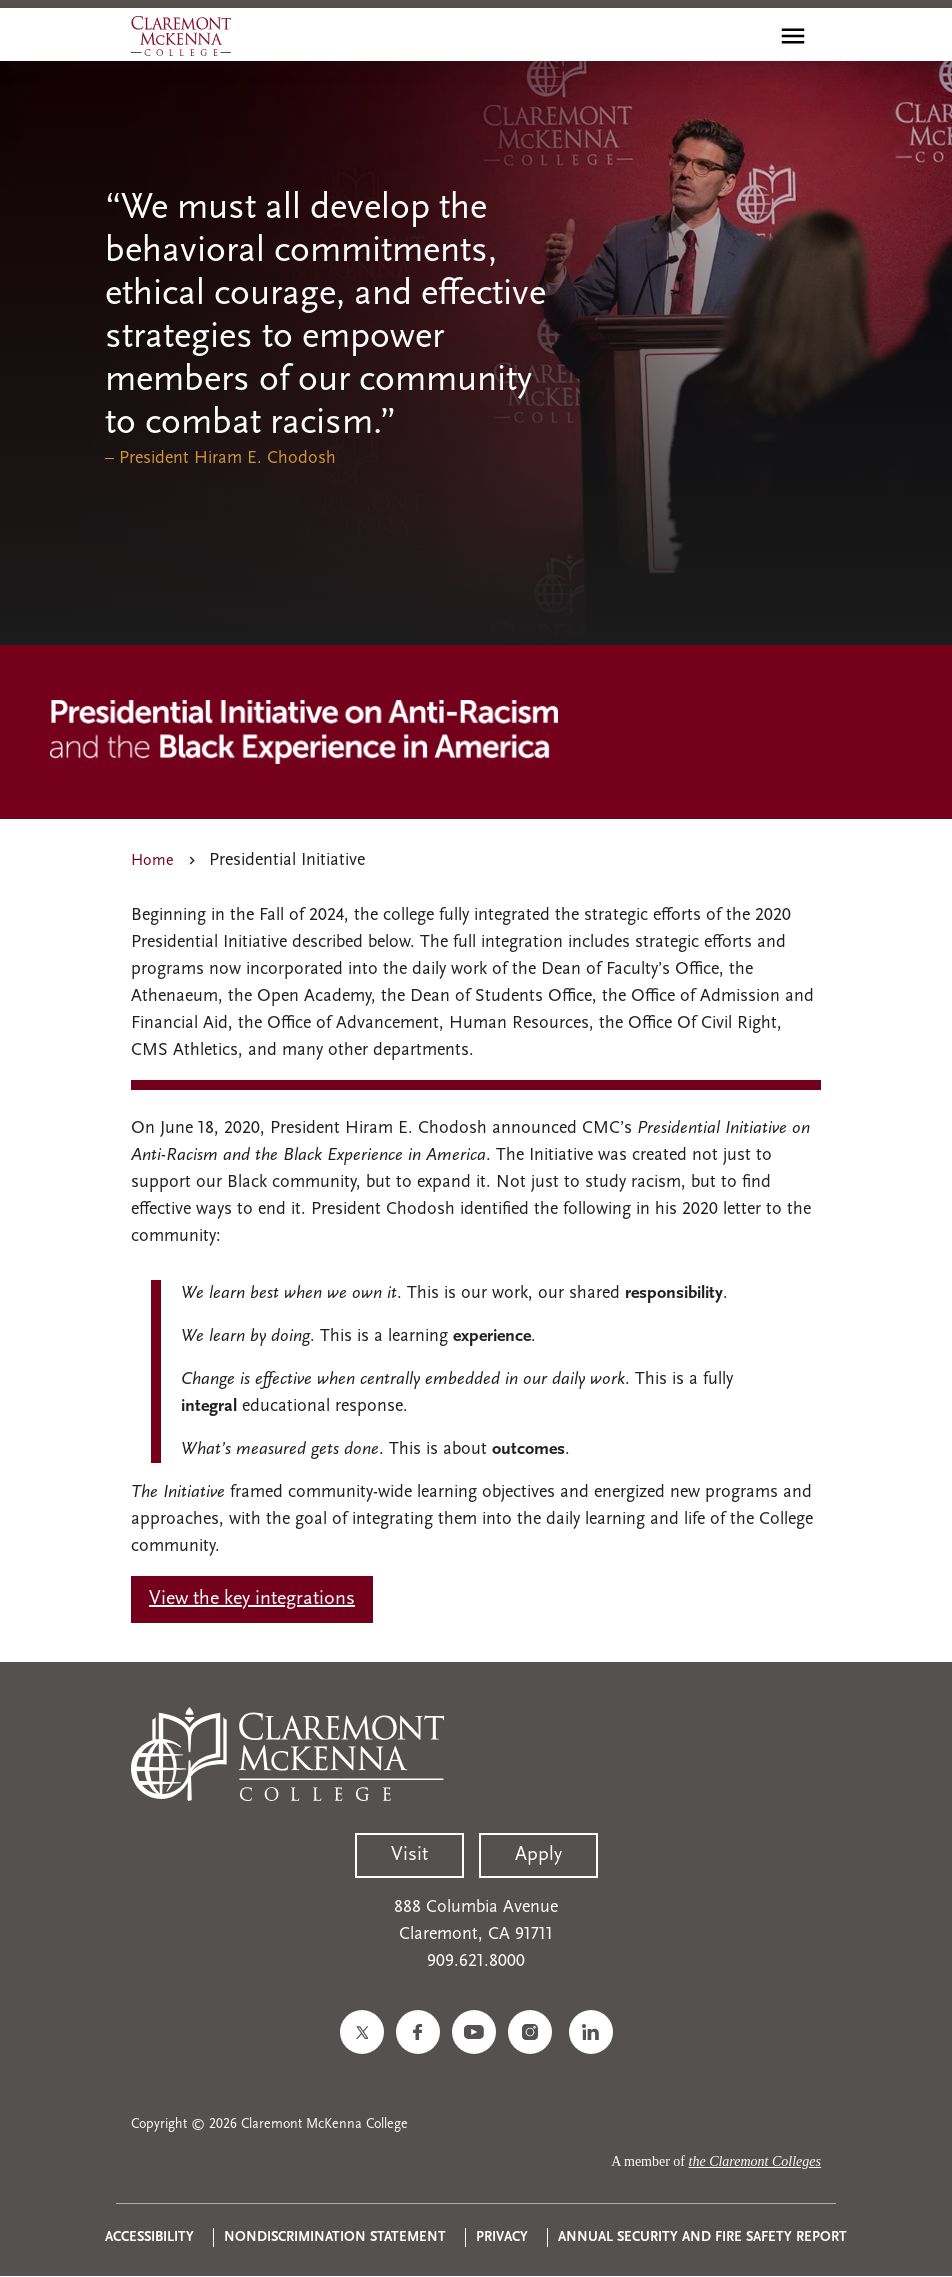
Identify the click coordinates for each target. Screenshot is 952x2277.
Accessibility (149, 2237)
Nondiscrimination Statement (335, 2237)
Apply (538, 1855)
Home (152, 861)
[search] (750, 36)
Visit (409, 1855)
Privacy (502, 2237)
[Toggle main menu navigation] (793, 36)
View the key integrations (252, 1599)
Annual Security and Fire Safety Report (702, 2237)
